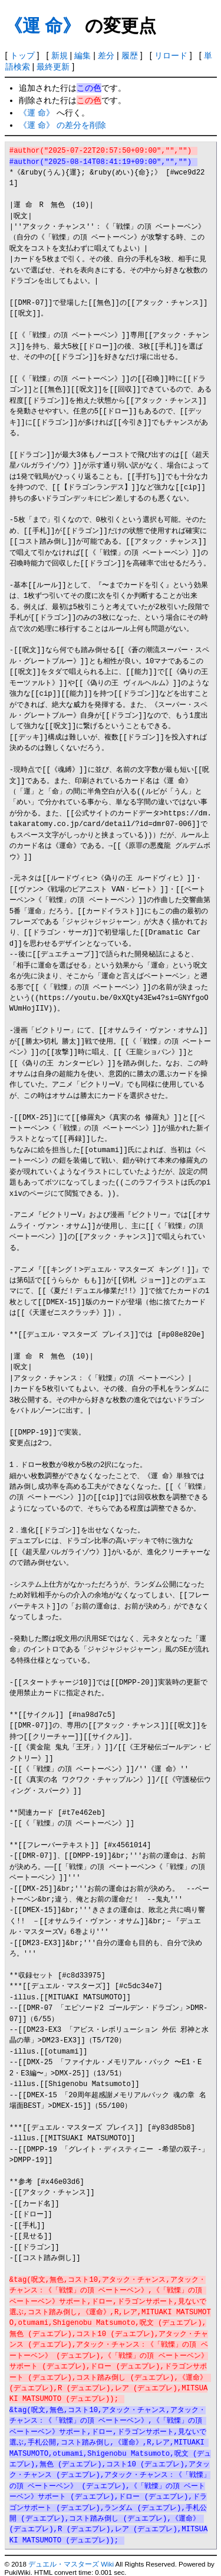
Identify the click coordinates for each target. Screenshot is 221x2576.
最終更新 (53, 66)
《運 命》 (42, 25)
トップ (22, 55)
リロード (170, 55)
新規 (59, 55)
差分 (106, 55)
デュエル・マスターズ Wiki (71, 2564)
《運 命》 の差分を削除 (62, 125)
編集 (82, 55)
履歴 (129, 55)
